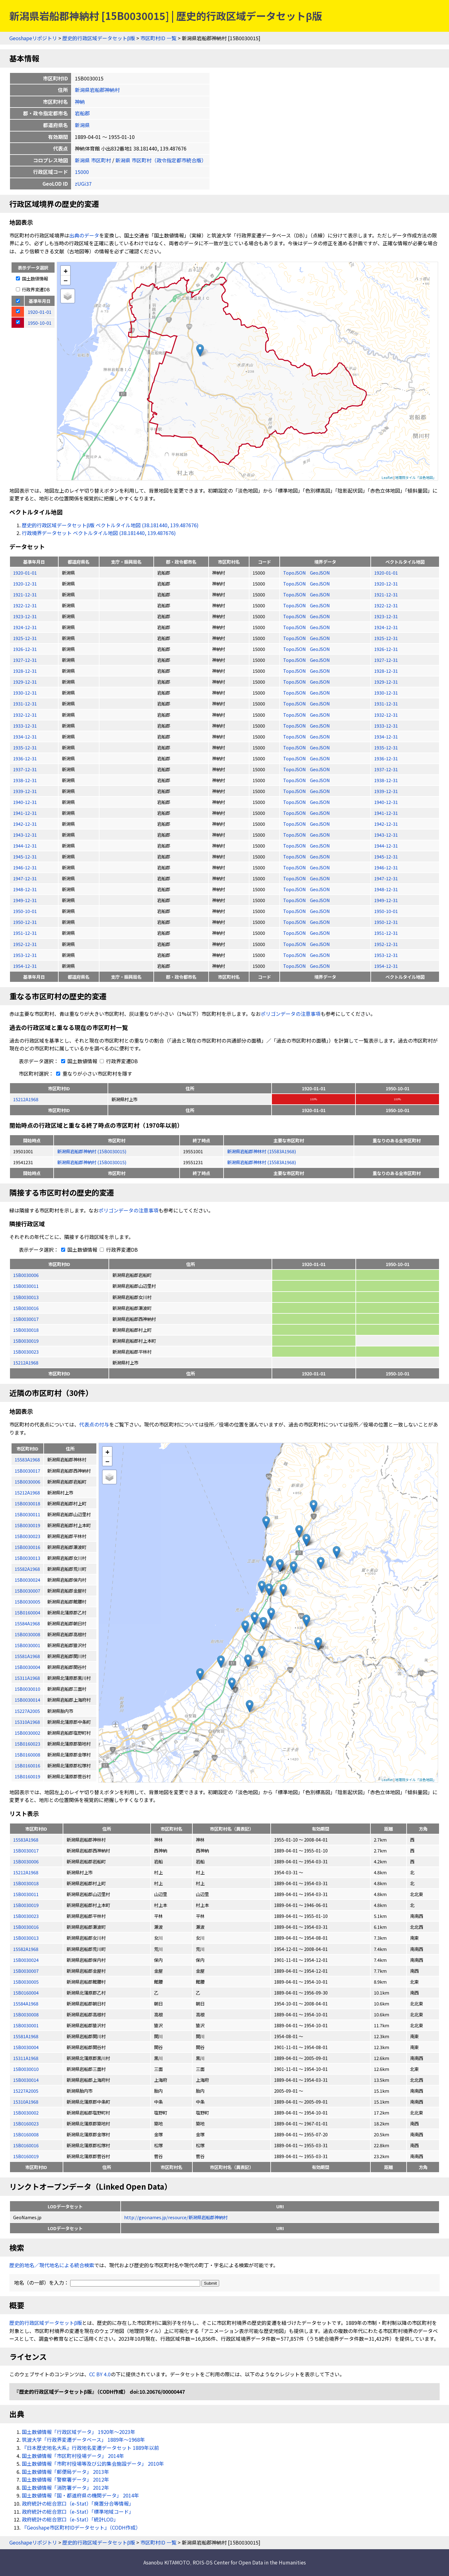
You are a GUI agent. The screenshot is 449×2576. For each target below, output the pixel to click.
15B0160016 (26, 2145)
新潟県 (82, 125)
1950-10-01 (25, 911)
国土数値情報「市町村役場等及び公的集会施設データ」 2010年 (93, 2463)
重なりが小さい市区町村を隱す (93, 1073)
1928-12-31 (25, 670)
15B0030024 (26, 1960)
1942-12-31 (25, 823)
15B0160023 (26, 2123)
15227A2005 (25, 2090)
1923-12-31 (25, 616)
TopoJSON (295, 572)
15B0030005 (26, 1981)
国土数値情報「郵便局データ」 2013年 (65, 2471)
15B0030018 (26, 1329)
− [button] (66, 280)
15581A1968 (25, 2036)
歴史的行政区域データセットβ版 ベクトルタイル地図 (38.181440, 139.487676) (110, 525)
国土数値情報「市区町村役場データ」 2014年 (73, 2455)
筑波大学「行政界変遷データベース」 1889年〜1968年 (83, 2439)
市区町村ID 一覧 (158, 38)
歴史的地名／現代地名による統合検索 (51, 2265)
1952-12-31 (25, 944)
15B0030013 (26, 1297)
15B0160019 (26, 2156)
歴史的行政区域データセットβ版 (98, 38)
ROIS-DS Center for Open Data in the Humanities (249, 2562)
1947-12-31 (25, 878)
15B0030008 (26, 2014)
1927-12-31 (25, 660)
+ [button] (66, 270)
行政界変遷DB (33, 289)
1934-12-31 (25, 736)
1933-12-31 (25, 725)
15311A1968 (25, 2058)
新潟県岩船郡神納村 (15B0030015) (91, 1151)
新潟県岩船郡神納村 (97, 89)
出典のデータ (84, 235)
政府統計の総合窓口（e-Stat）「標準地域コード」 (78, 2511)
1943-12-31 (25, 834)
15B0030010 (26, 2069)
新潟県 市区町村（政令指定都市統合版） (160, 160)
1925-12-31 (25, 638)
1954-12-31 (25, 966)
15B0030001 (26, 2025)
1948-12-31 (25, 889)
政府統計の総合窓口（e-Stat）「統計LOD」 (70, 2519)
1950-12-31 (25, 922)
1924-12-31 (25, 627)
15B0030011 (26, 1286)
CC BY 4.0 (100, 2374)
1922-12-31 (25, 605)
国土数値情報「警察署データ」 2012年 (65, 2479)
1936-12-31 (25, 758)
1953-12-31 (25, 955)
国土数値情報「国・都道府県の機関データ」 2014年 (80, 2495)
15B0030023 (26, 1351)
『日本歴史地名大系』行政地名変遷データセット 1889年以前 (90, 2447)
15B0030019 (26, 1340)
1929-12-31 (25, 681)
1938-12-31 (25, 780)
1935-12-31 (25, 747)
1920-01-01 (25, 572)
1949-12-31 (25, 900)
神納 (80, 101)
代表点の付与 (94, 1424)
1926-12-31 (25, 649)
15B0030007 (26, 1970)
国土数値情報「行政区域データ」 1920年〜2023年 (78, 2431)
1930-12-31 (25, 692)
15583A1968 (25, 1839)
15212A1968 (25, 1099)
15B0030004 (26, 2047)
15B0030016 (26, 1308)
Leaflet (387, 477)
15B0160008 (26, 2134)
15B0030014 (26, 2080)
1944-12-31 (25, 845)
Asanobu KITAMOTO (166, 2562)
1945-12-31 (25, 856)
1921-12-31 (25, 594)
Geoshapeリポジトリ (33, 38)
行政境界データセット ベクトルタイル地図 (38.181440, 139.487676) (99, 533)
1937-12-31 (25, 769)
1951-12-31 (25, 933)
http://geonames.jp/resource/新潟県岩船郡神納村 (176, 2217)
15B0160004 (26, 1992)
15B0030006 (26, 1275)
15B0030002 (26, 2112)
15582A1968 (25, 1949)
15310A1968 (25, 2101)
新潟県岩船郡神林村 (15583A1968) (261, 1151)
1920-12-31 (25, 583)
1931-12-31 (25, 703)
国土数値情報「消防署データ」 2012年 (65, 2487)
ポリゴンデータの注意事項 (291, 1013)
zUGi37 (83, 183)
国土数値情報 (32, 278)
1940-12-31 (25, 802)
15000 (82, 171)
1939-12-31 (25, 791)
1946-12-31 (25, 867)
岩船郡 (82, 113)
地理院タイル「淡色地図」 (415, 477)
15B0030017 (26, 1319)
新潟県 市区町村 (93, 160)
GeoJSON (320, 572)
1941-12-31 (25, 813)
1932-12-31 (25, 714)
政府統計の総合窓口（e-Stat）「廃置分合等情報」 (78, 2503)
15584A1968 (25, 2003)
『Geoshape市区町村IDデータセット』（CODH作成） (81, 2527)
